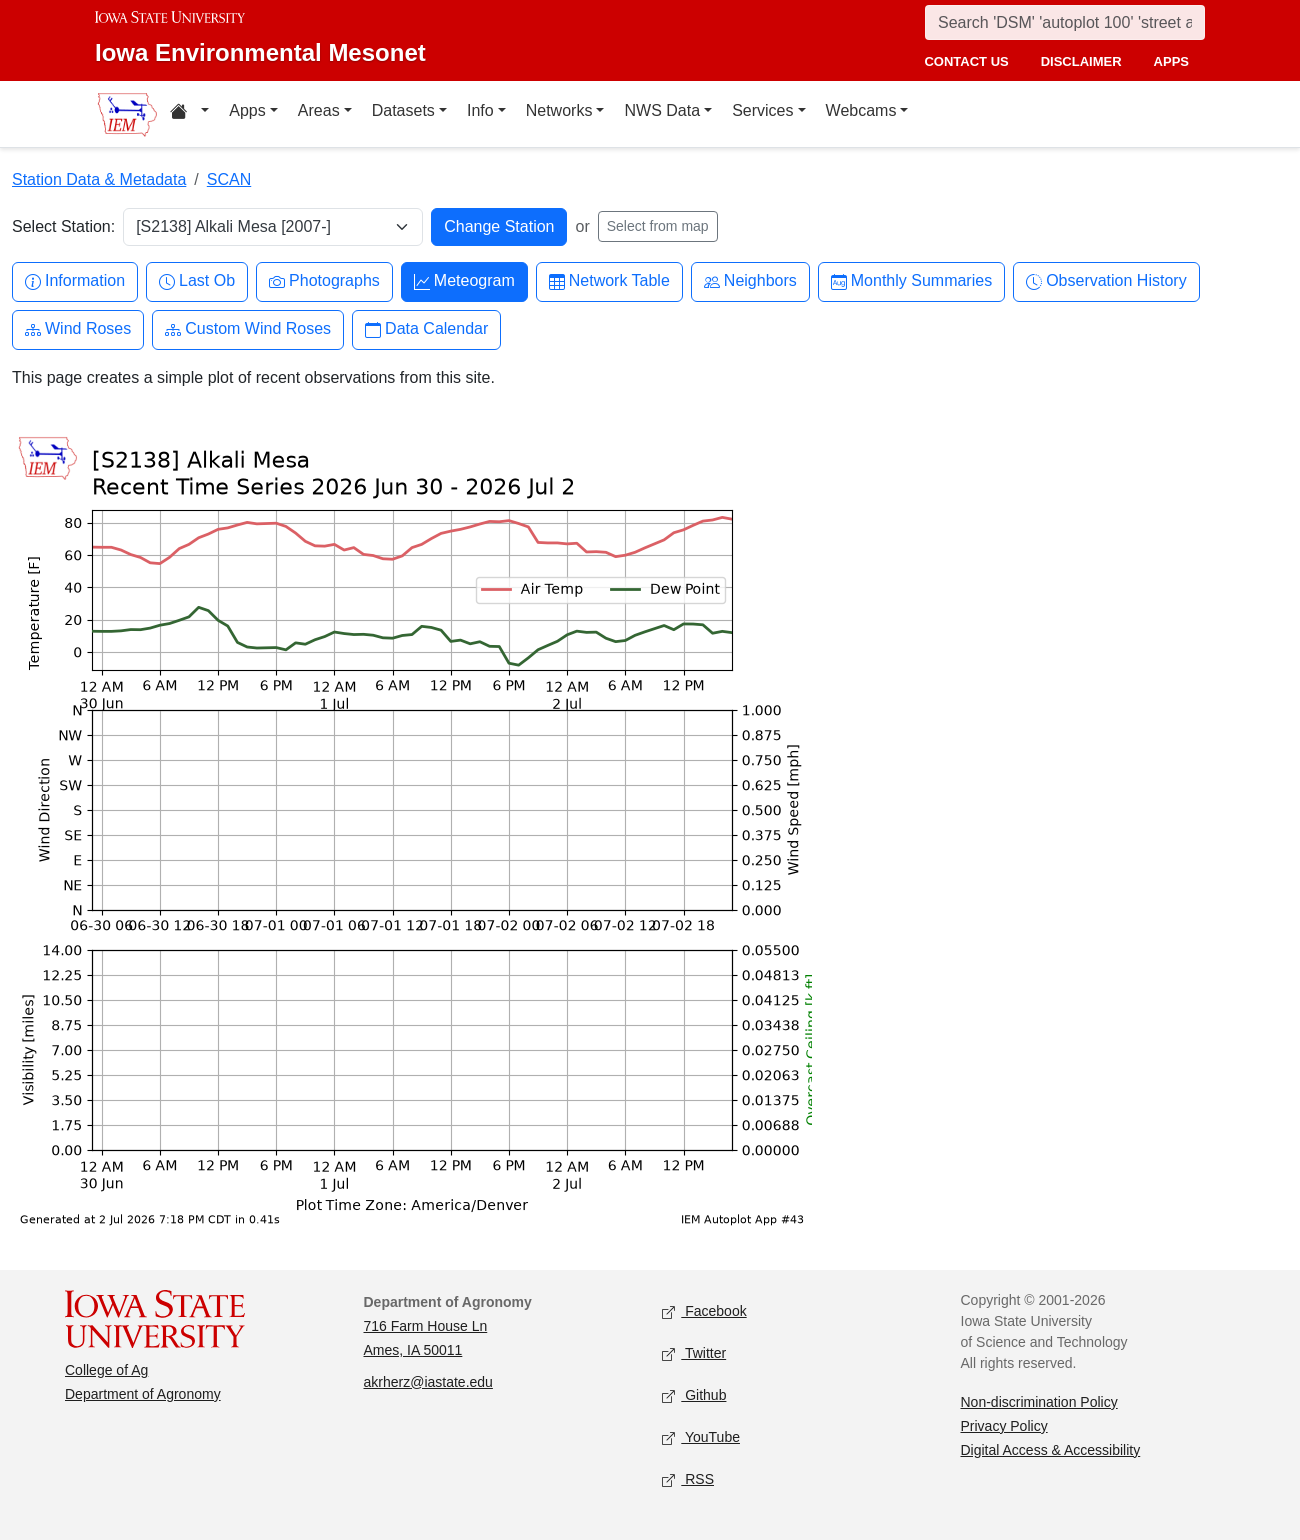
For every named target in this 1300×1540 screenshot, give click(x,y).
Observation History (1106, 281)
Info (480, 110)
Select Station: (63, 226)
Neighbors (750, 281)
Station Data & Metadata (99, 179)
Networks (559, 110)
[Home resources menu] (189, 114)
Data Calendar (426, 329)
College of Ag (106, 1370)
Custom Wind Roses (248, 329)
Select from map (658, 226)
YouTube (701, 1437)
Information (75, 281)
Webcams (861, 110)
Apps (247, 110)
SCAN (229, 179)
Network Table (609, 281)
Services (762, 110)
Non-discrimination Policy (1039, 1402)
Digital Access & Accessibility (1051, 1450)
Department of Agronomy (143, 1394)
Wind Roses (78, 329)
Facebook (704, 1311)
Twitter (694, 1353)
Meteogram (464, 281)
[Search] (1065, 22)
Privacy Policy (1004, 1426)
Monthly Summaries (911, 281)
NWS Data (662, 110)
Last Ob (197, 281)
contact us (966, 61)
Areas (319, 110)
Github (694, 1395)
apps (1171, 61)
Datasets (403, 110)
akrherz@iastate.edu (428, 1382)
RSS (688, 1479)
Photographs (324, 281)
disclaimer (1081, 61)
